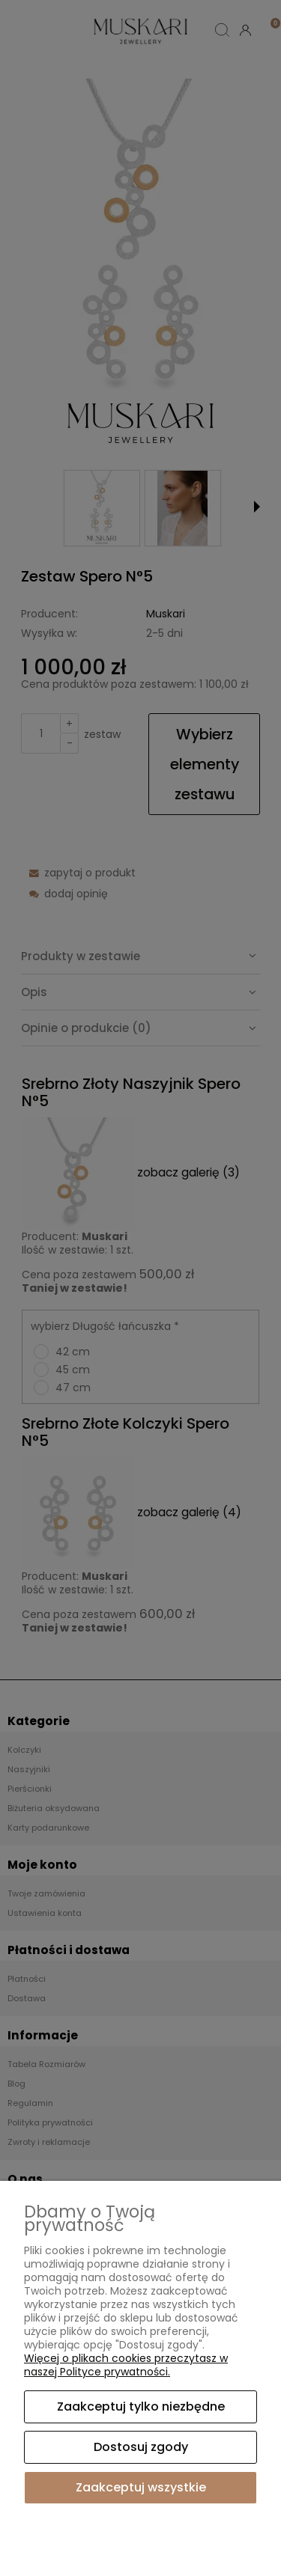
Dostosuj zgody (141, 2447)
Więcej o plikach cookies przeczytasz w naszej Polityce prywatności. (126, 2365)
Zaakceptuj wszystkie (141, 2487)
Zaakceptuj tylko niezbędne (141, 2406)
